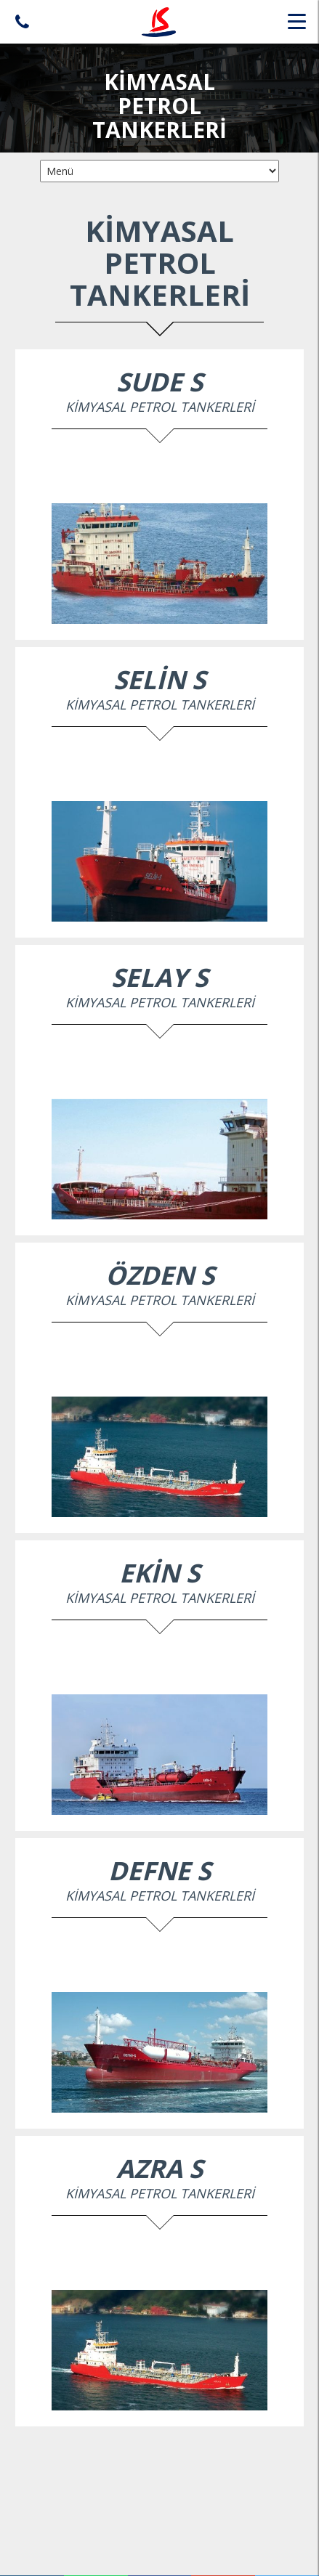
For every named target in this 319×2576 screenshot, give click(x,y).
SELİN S (159, 679)
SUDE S (159, 382)
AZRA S (159, 2168)
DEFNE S (159, 1870)
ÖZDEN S (159, 1275)
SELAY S (159, 977)
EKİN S (159, 1573)
